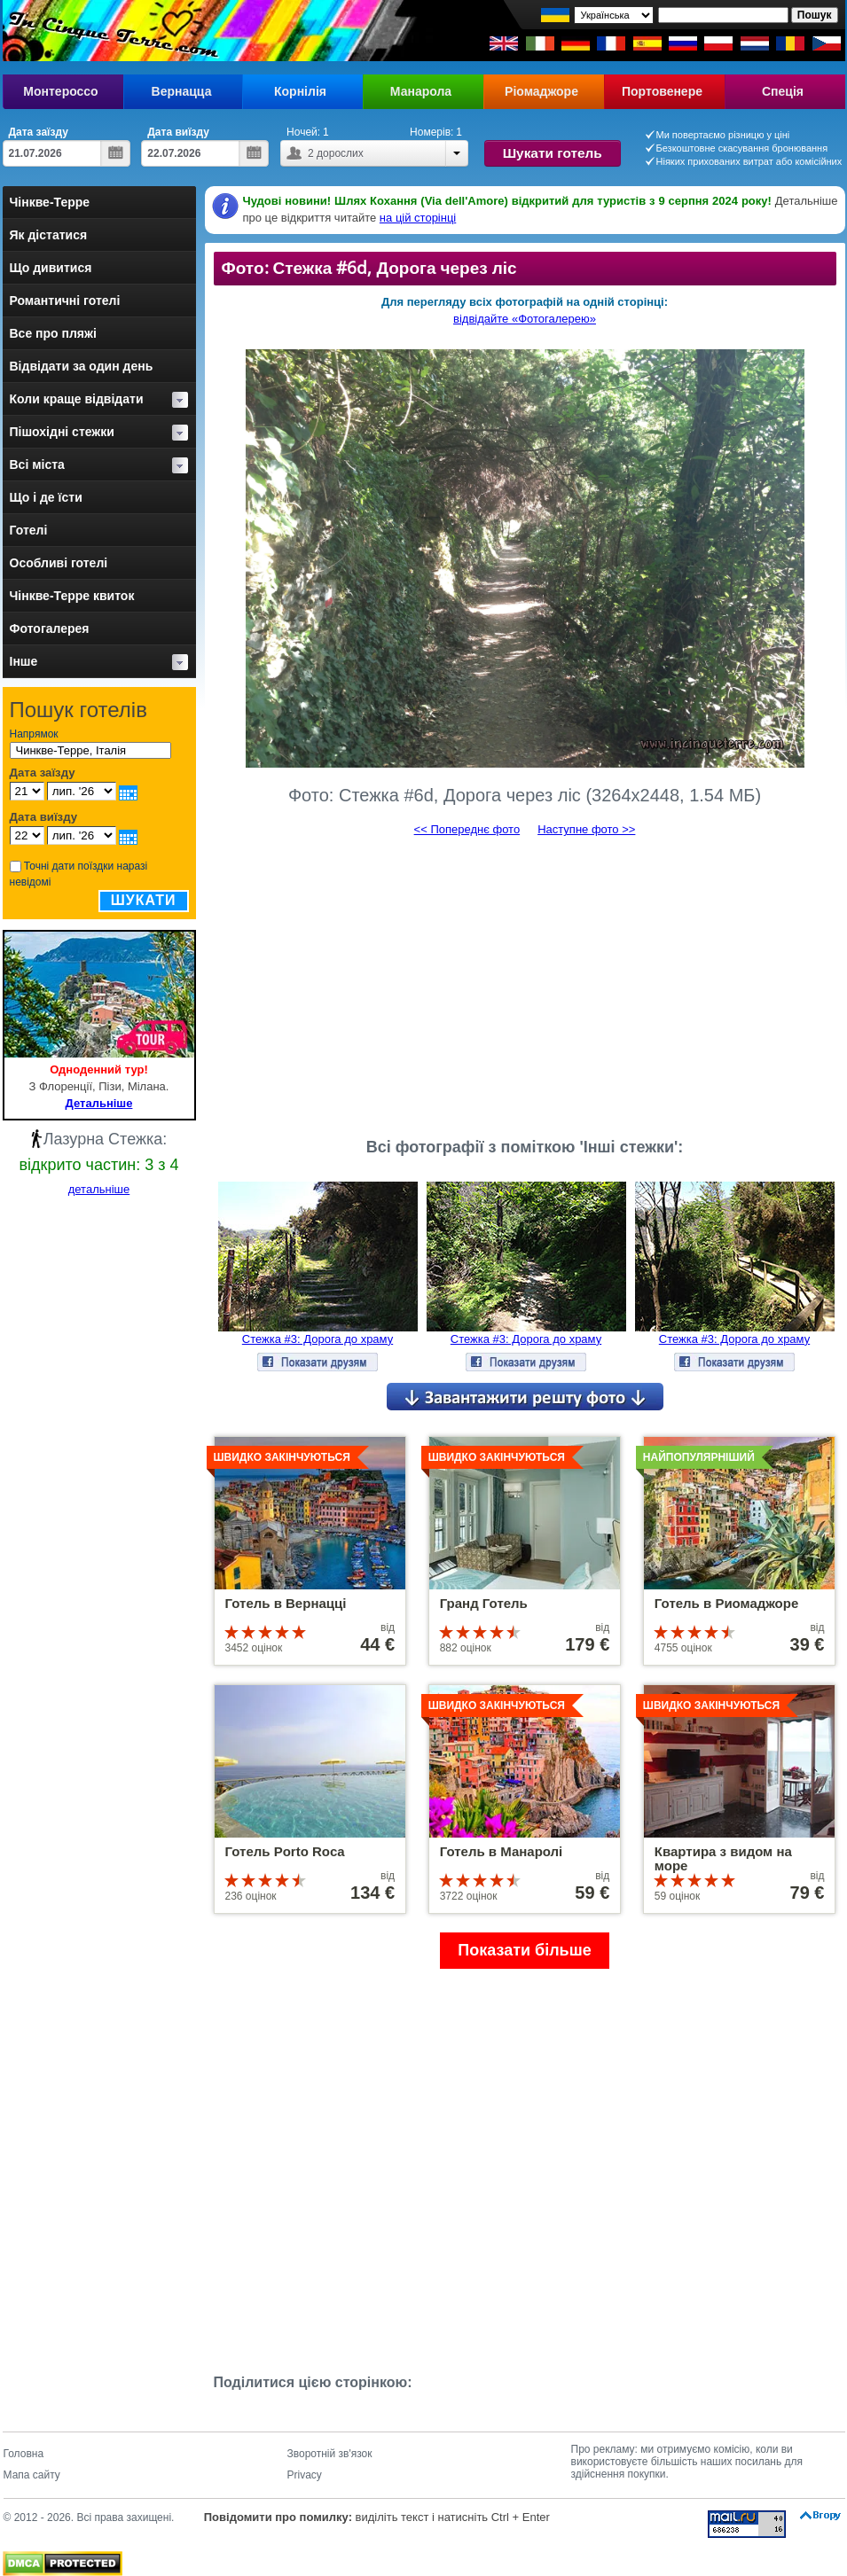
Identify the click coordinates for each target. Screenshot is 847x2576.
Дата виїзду (178, 132)
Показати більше (524, 1950)
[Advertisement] (525, 979)
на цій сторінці (418, 217)
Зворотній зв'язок (330, 2453)
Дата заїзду (38, 132)
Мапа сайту (32, 2475)
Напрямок (34, 734)
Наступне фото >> (586, 829)
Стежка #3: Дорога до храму (317, 1339)
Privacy (304, 2475)
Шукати (143, 900)
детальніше (99, 1189)
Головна (24, 2453)
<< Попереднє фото (467, 829)
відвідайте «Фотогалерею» (524, 318)
